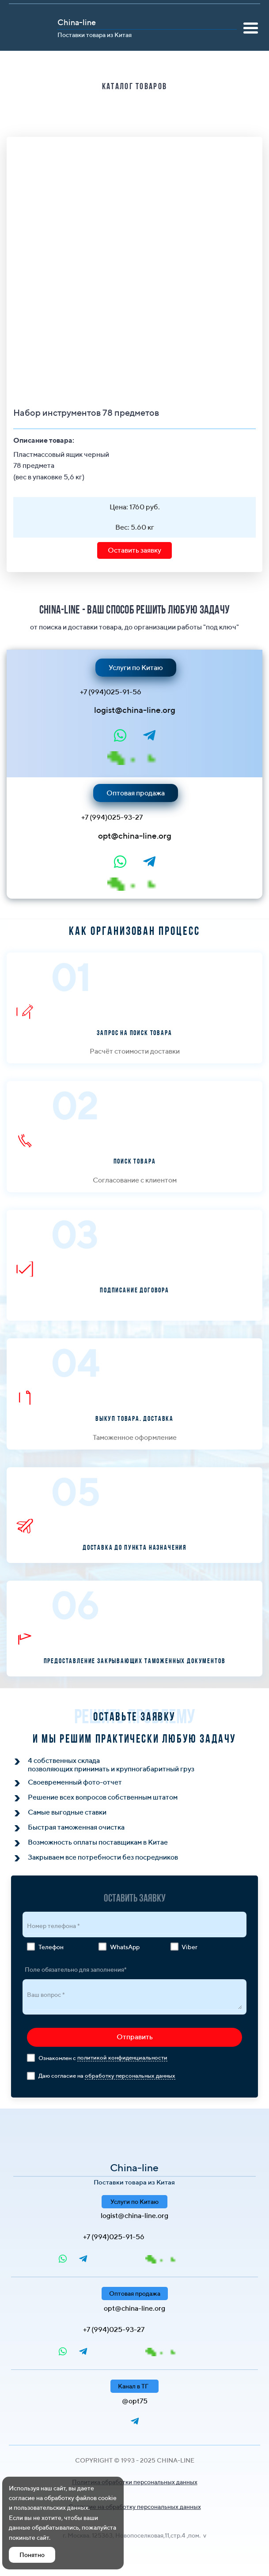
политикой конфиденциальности (122, 2057)
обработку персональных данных (130, 2075)
